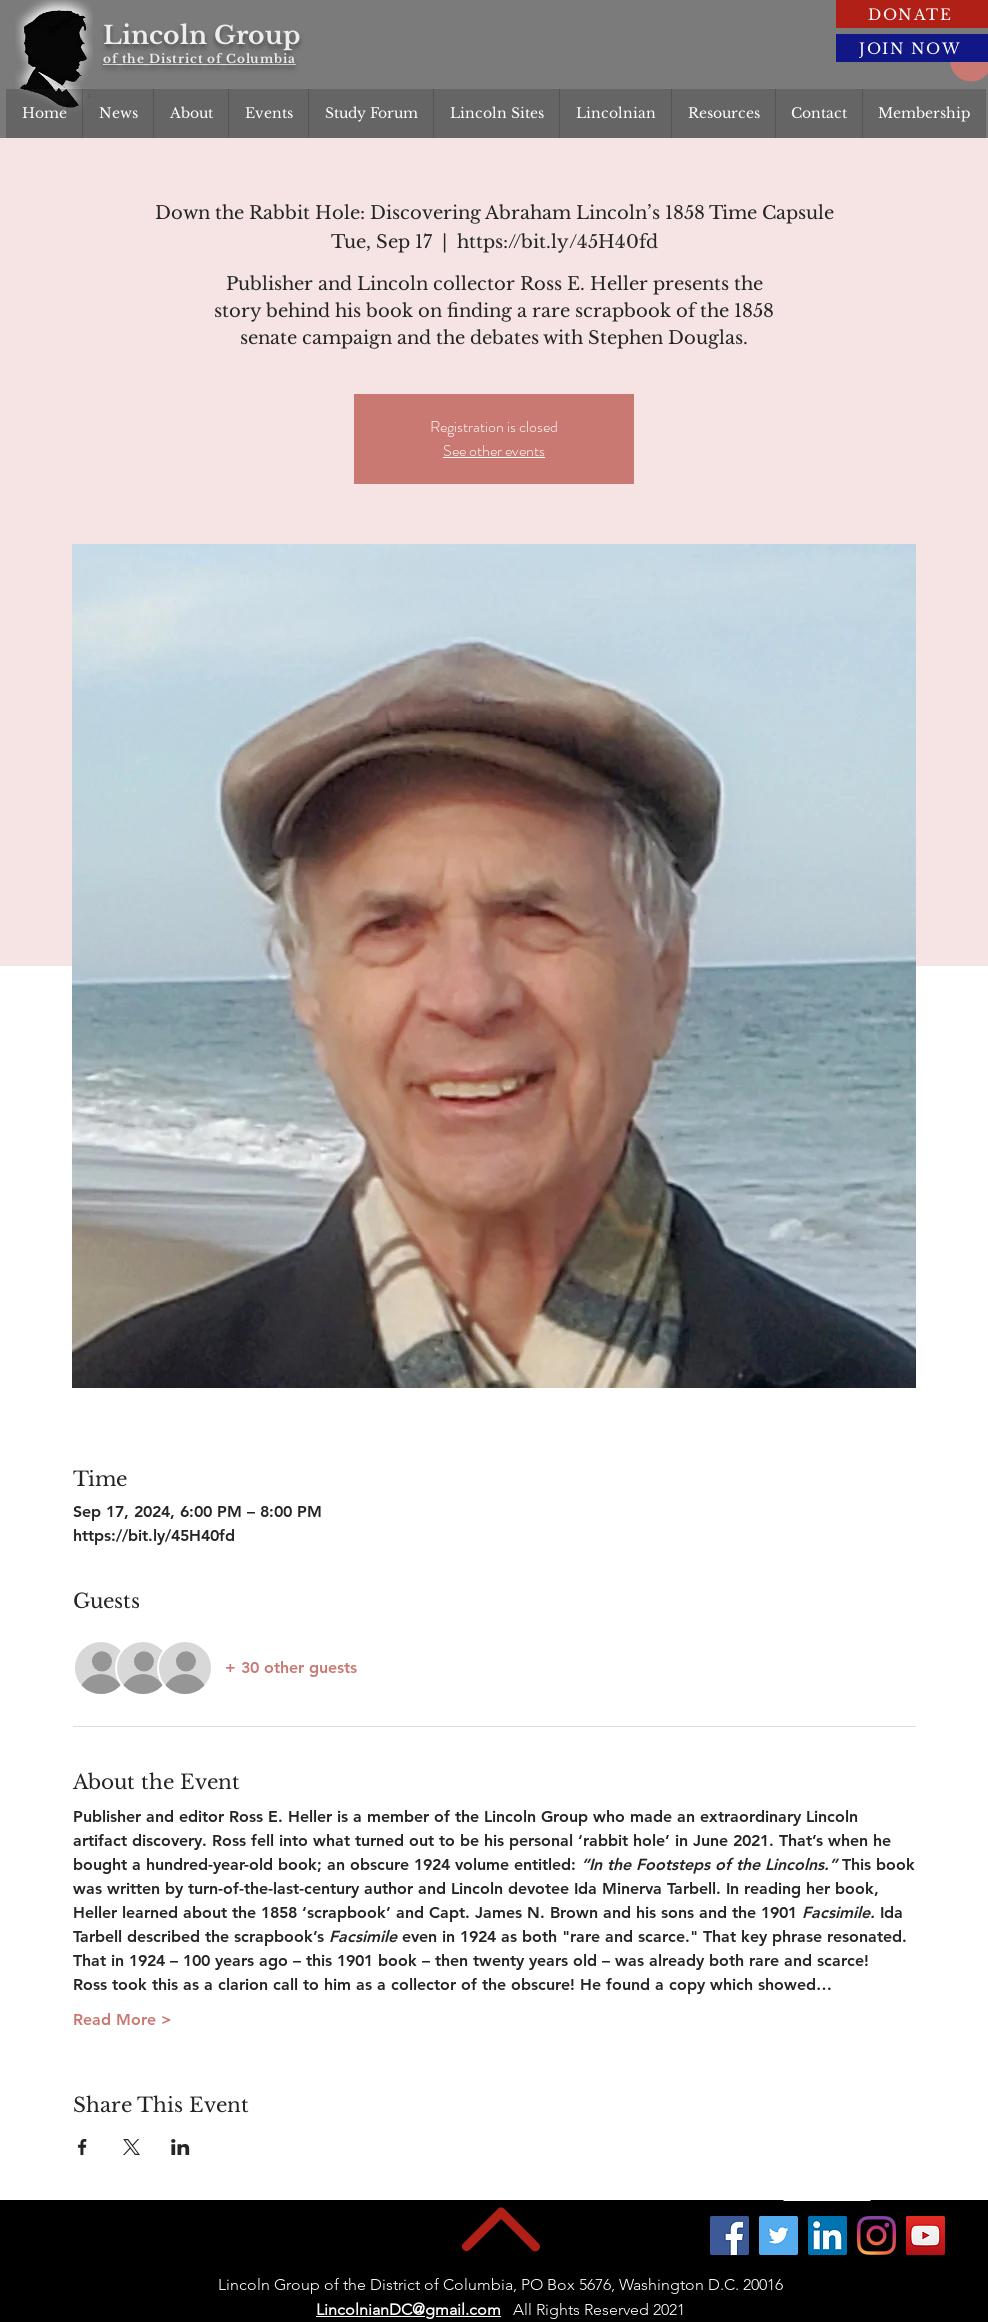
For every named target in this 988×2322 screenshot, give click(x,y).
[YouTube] (925, 2235)
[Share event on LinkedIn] (180, 2147)
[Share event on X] (131, 2147)
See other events (494, 450)
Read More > (122, 2019)
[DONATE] (912, 14)
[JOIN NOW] (912, 48)
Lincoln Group (201, 35)
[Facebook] (729, 2235)
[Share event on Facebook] (82, 2147)
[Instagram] (876, 2235)
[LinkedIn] (827, 2235)
